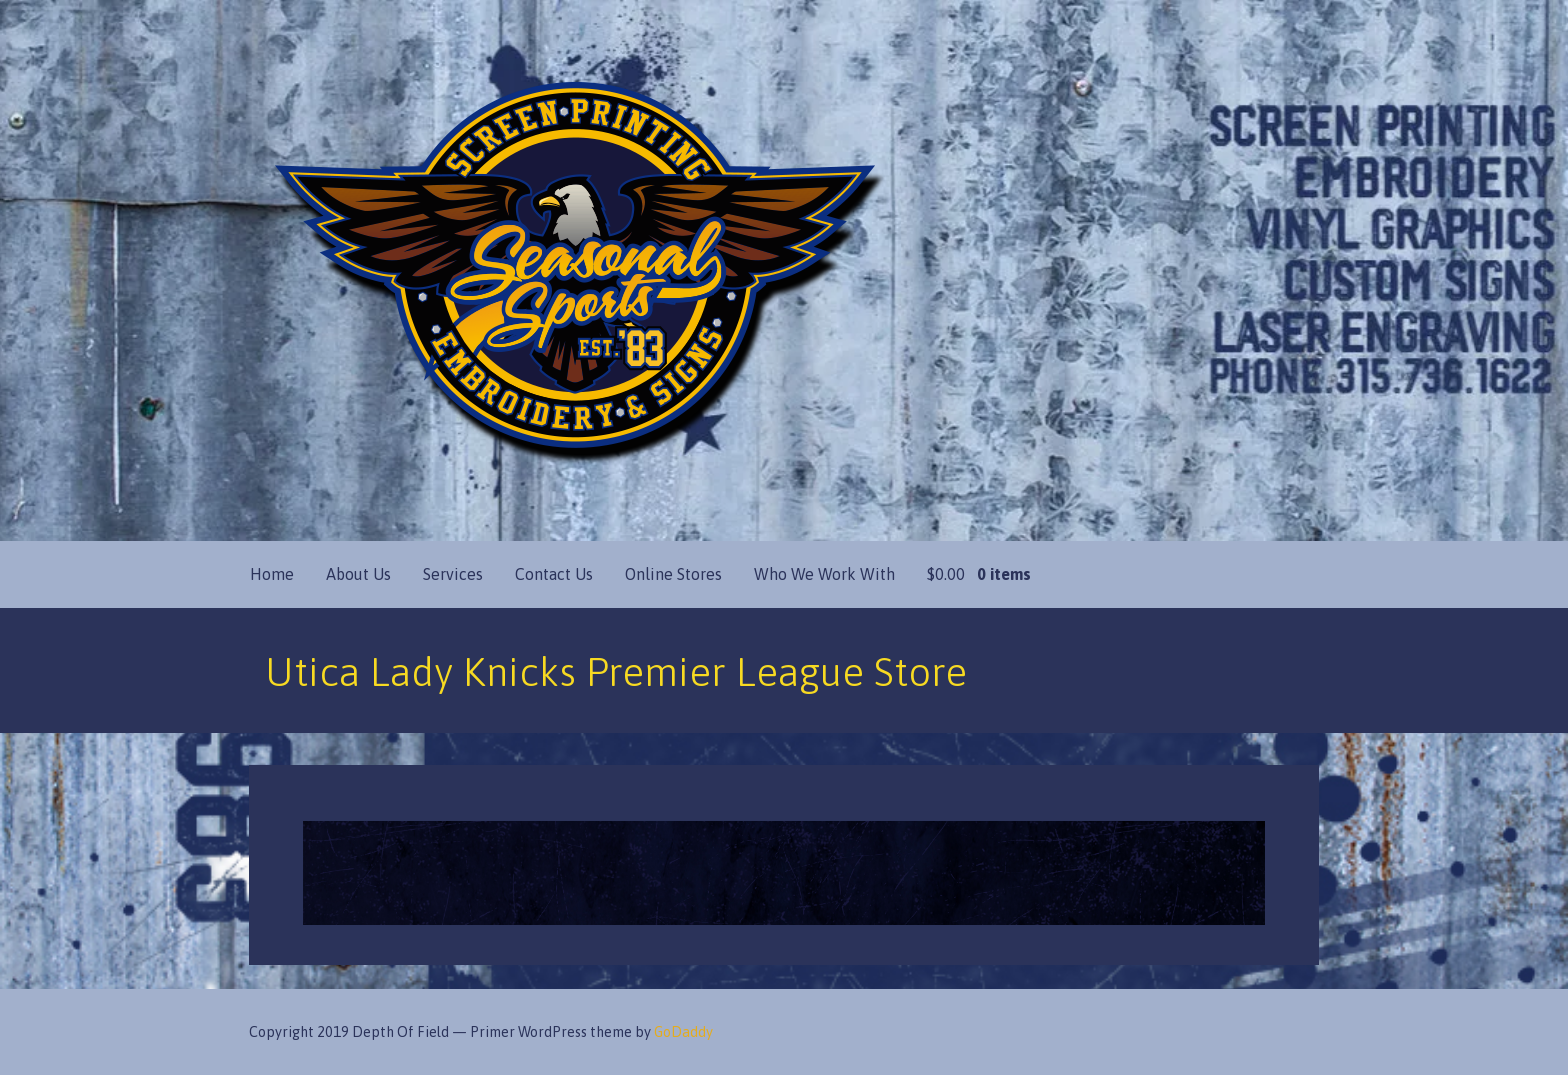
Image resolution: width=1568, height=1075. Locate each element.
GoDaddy (683, 1032)
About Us (358, 574)
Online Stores (673, 574)
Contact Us (554, 574)
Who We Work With (824, 574)
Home (272, 574)
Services (453, 574)
